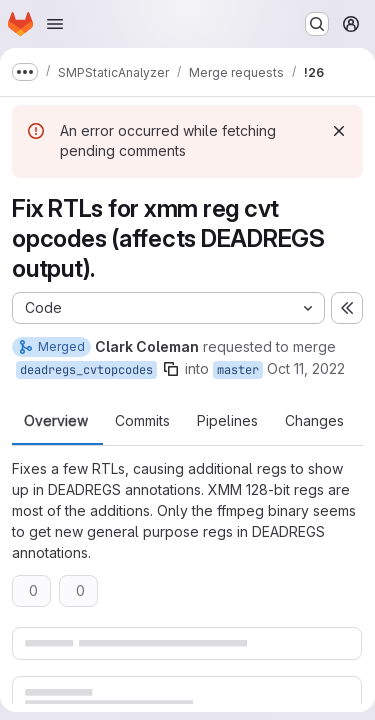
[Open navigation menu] (55, 24)
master (238, 370)
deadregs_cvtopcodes (86, 370)
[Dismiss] (339, 131)
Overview (56, 421)
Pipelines (227, 421)
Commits (142, 421)
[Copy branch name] (171, 369)
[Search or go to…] (317, 24)
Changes (314, 421)
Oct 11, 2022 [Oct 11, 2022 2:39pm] (306, 368)
